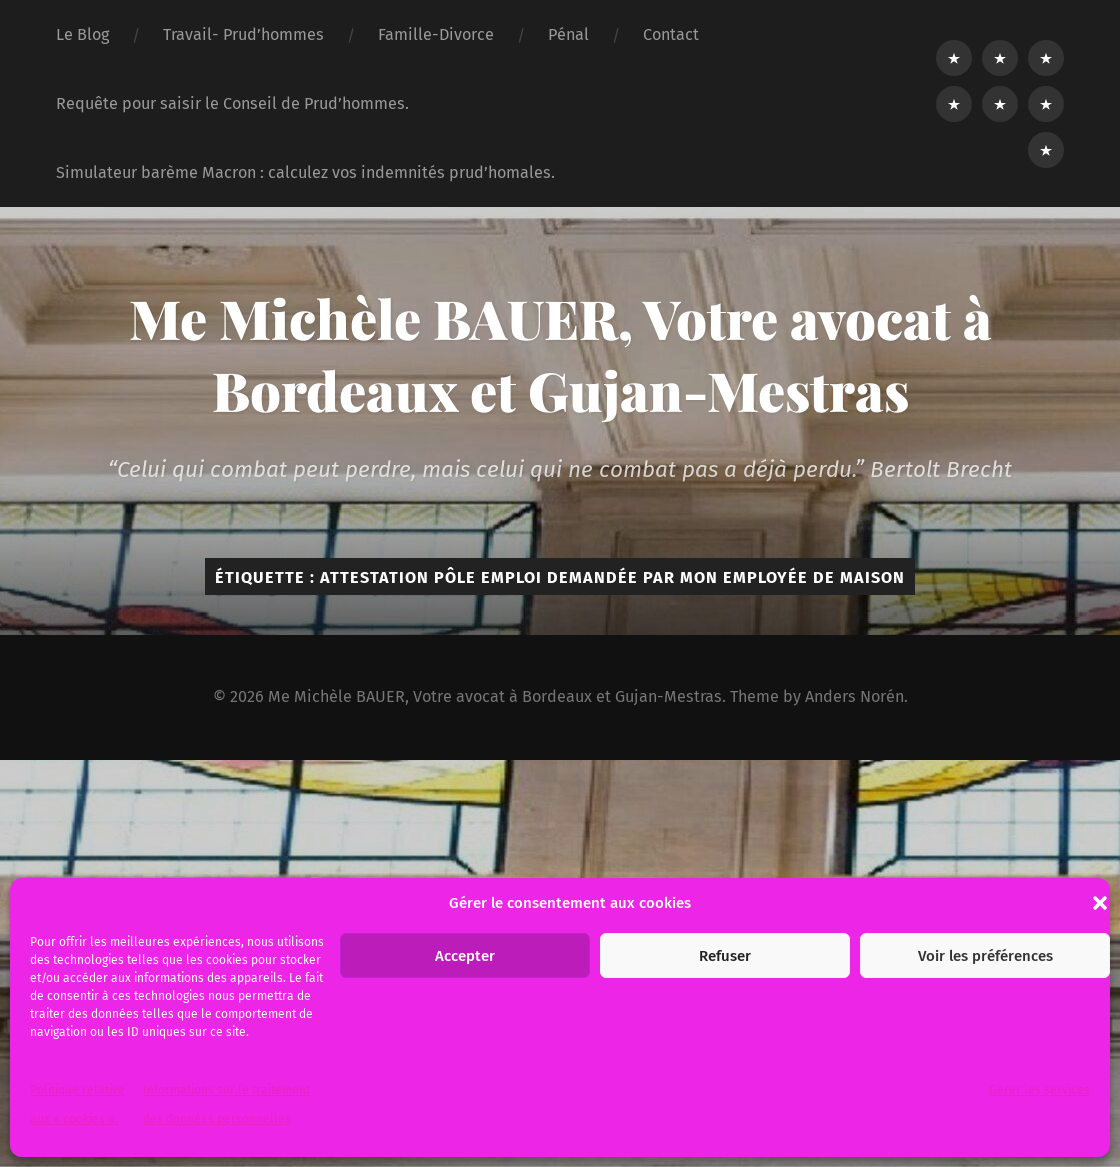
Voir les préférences (985, 956)
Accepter (465, 956)
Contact (671, 34)
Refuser (725, 956)
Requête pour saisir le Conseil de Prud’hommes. (232, 103)
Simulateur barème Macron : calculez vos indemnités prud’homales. (305, 172)
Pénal (568, 34)
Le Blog (82, 34)
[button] (1100, 903)
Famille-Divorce (436, 34)
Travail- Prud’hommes (243, 34)
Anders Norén (854, 696)
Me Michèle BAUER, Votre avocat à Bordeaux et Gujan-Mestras (560, 354)
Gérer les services (1039, 1090)
